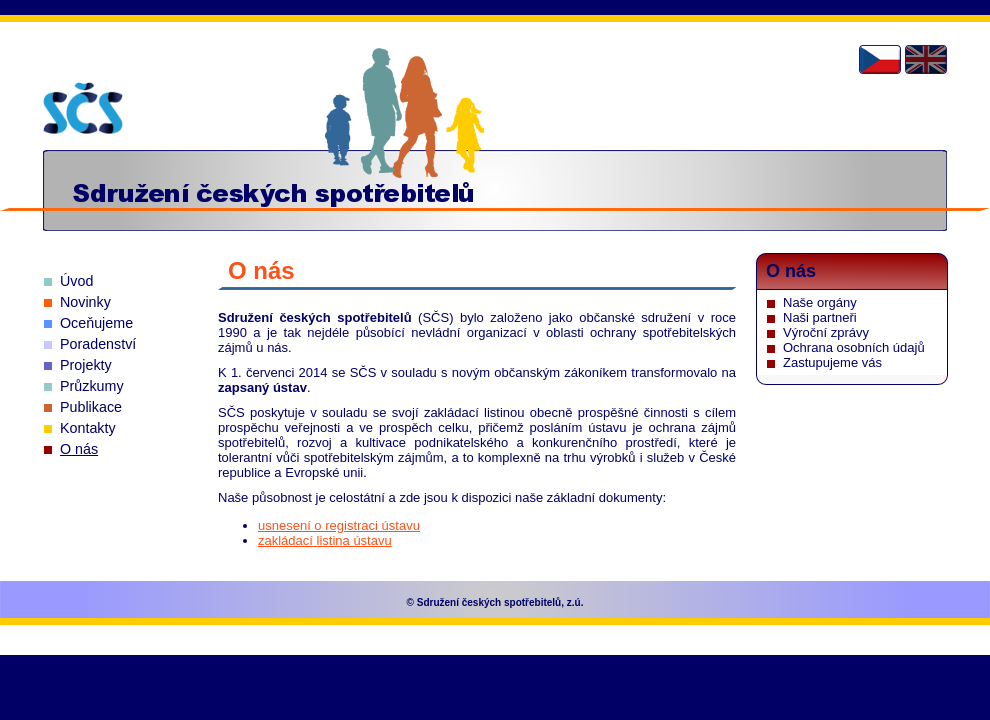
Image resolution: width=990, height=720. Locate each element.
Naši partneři (820, 317)
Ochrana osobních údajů (854, 347)
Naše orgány (820, 302)
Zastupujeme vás (832, 362)
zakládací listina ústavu (325, 540)
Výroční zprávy (826, 332)
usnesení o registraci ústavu (339, 525)
